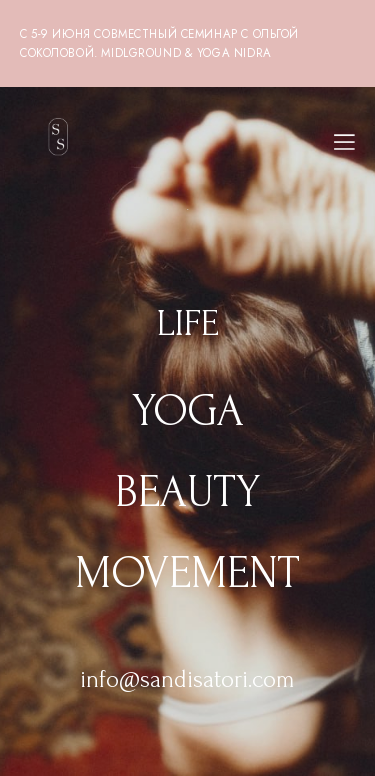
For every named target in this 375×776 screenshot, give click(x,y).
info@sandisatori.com (187, 679)
